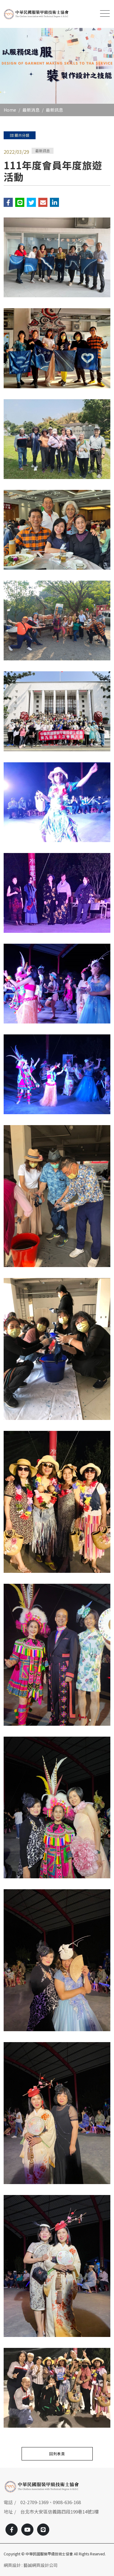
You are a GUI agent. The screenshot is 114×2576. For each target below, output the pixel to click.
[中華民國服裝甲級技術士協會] (36, 14)
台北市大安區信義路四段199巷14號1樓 (59, 2511)
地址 (8, 2511)
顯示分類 (19, 135)
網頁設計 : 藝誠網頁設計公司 (30, 2565)
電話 (8, 2502)
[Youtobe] (27, 2530)
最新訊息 (54, 110)
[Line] (43, 2530)
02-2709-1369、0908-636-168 (50, 2502)
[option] (57, 66)
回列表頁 (57, 2453)
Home (10, 110)
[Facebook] (11, 2530)
